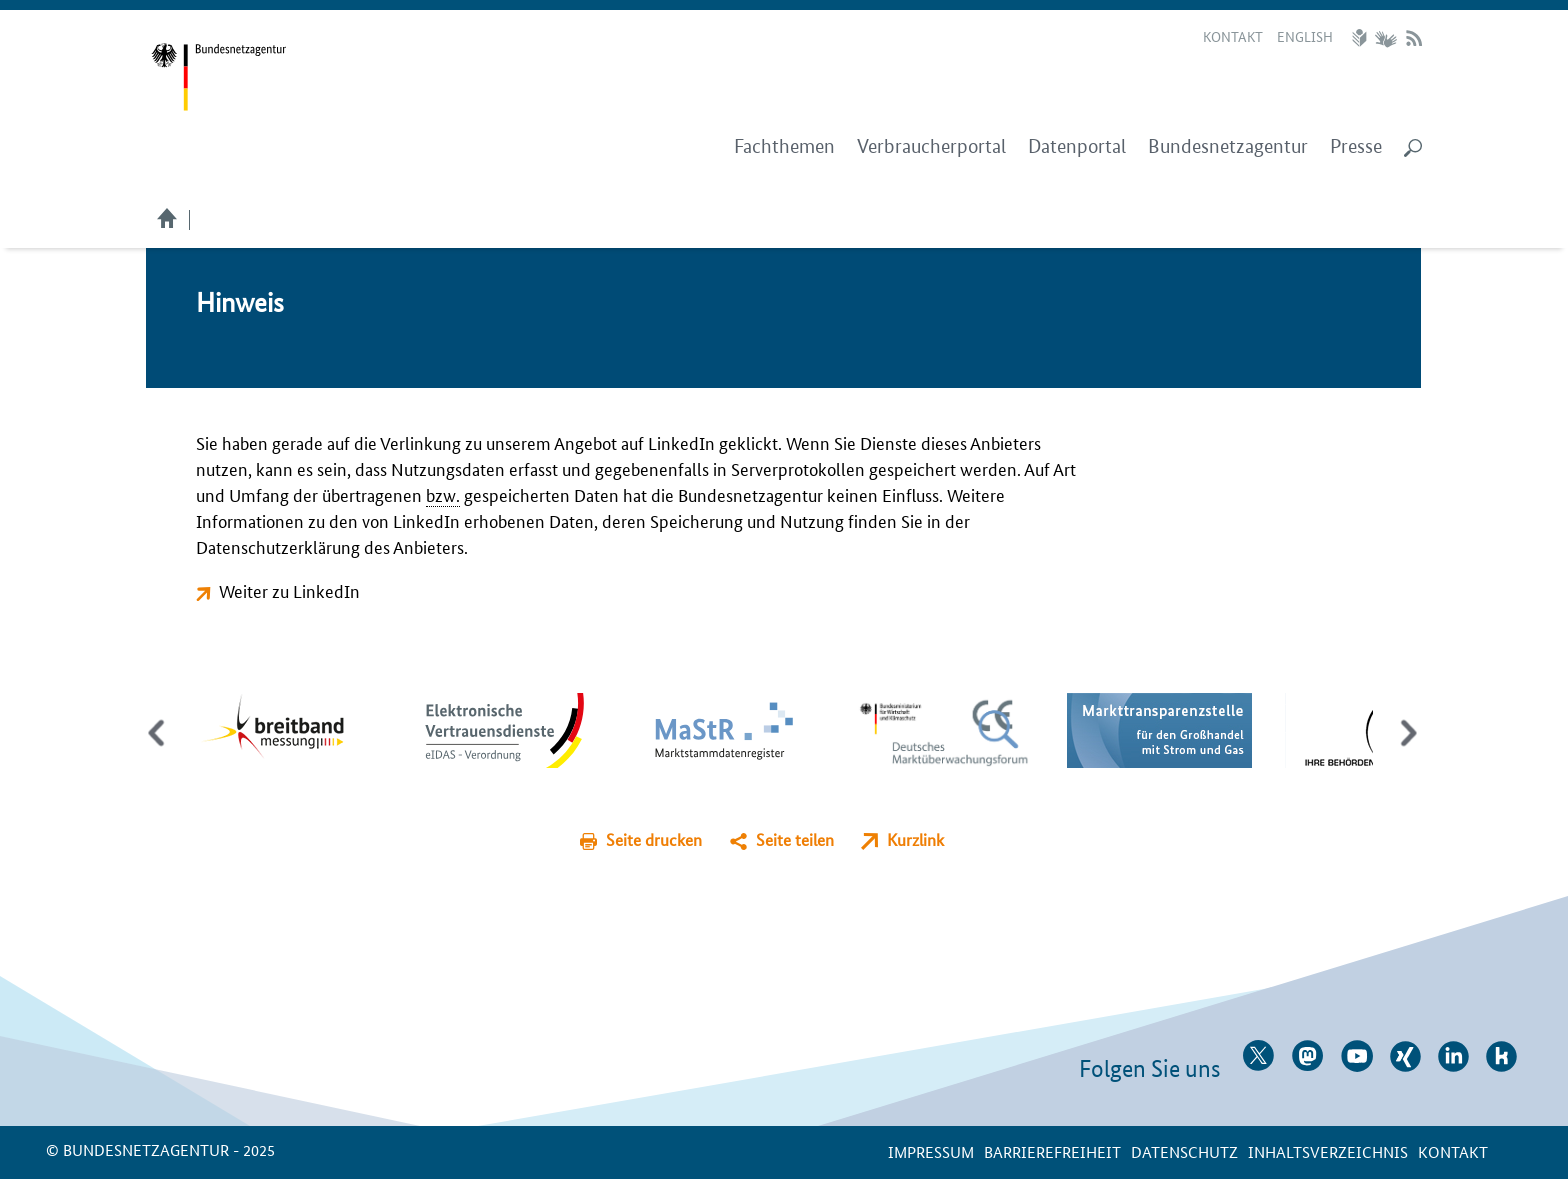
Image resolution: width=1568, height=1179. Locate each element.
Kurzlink (915, 839)
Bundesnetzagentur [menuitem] (1228, 146)
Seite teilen (795, 839)
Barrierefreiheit (1052, 1151)
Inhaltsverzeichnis (1328, 1151)
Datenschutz (1184, 1151)
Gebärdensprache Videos (1385, 38)
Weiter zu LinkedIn (289, 590)
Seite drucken (654, 839)
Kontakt (1233, 36)
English (1305, 36)
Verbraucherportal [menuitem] (931, 146)
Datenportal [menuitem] (1077, 146)
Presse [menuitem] (1356, 146)
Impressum (931, 1151)
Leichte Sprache (1362, 38)
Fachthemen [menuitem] (784, 146)
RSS (1414, 38)
